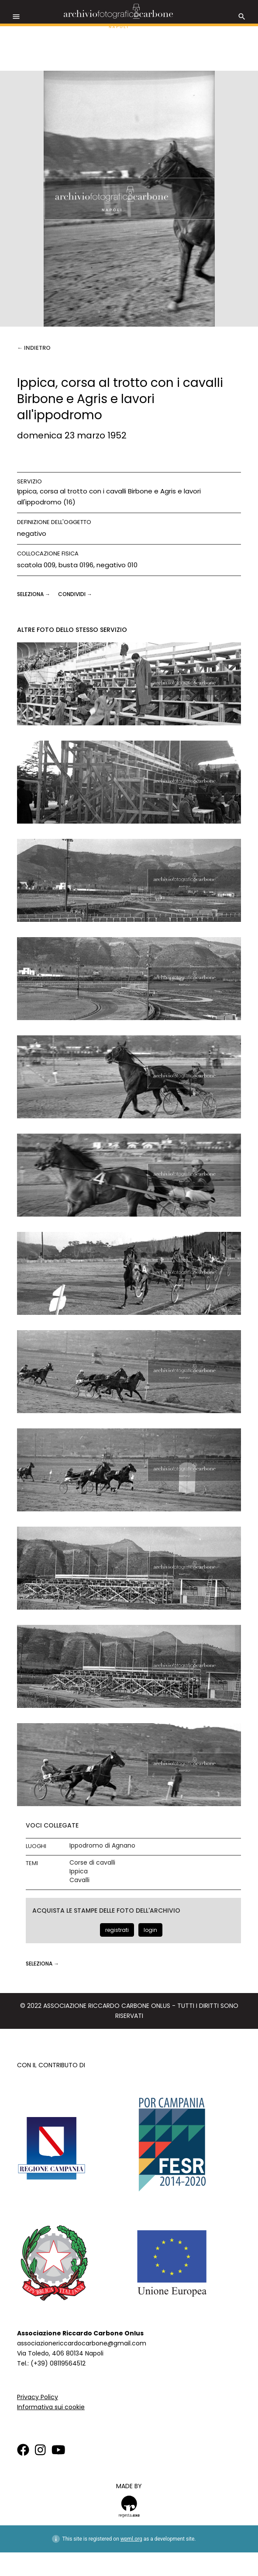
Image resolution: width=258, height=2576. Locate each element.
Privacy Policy (37, 2397)
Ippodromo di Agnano (102, 1845)
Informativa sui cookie (51, 2407)
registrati (117, 1930)
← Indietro (34, 348)
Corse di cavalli (92, 1862)
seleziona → (34, 594)
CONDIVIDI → (75, 594)
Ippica (78, 1871)
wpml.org (131, 2539)
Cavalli (79, 1880)
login (150, 1930)
